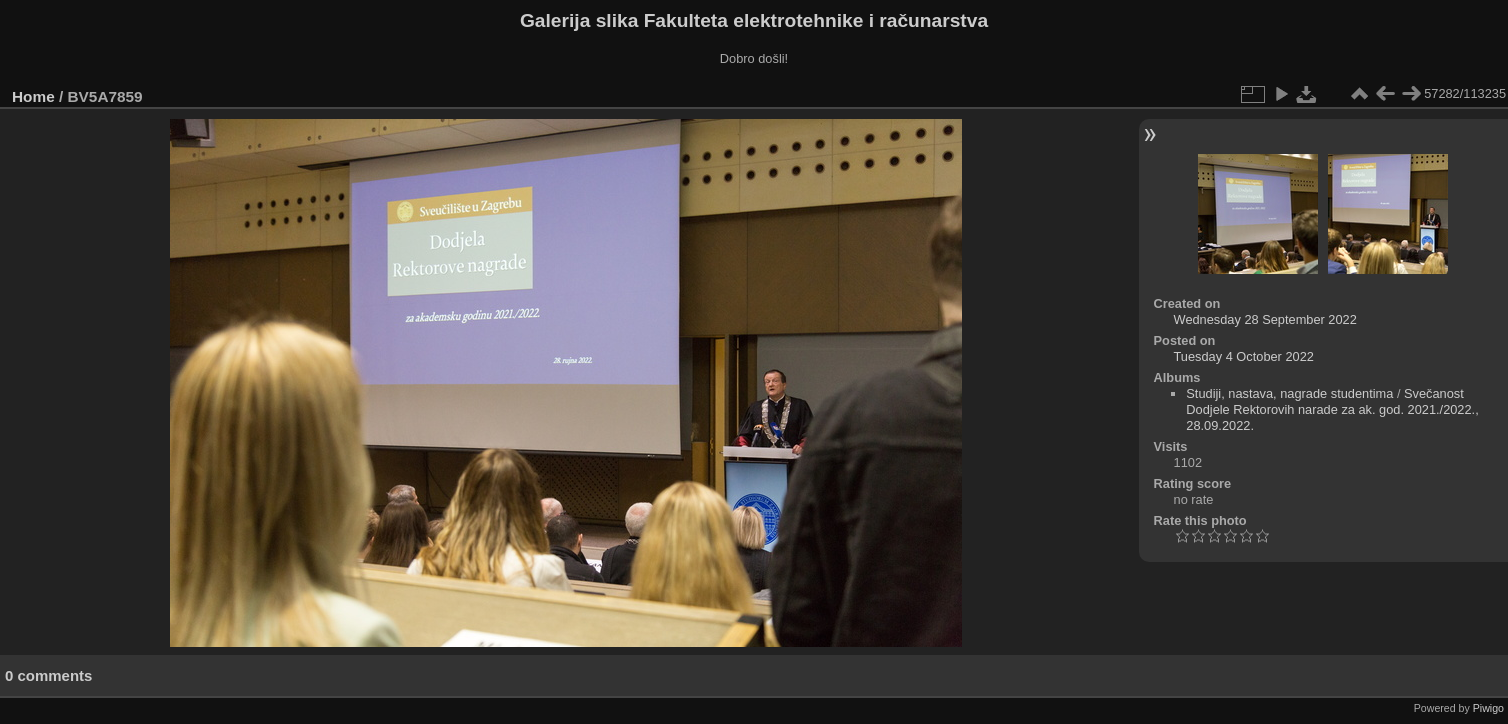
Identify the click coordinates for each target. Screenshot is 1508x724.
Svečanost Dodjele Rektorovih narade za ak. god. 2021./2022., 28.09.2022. (1332, 409)
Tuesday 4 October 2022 (1244, 356)
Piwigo (1488, 708)
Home (33, 96)
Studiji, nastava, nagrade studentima (1289, 393)
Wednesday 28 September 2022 (1265, 319)
